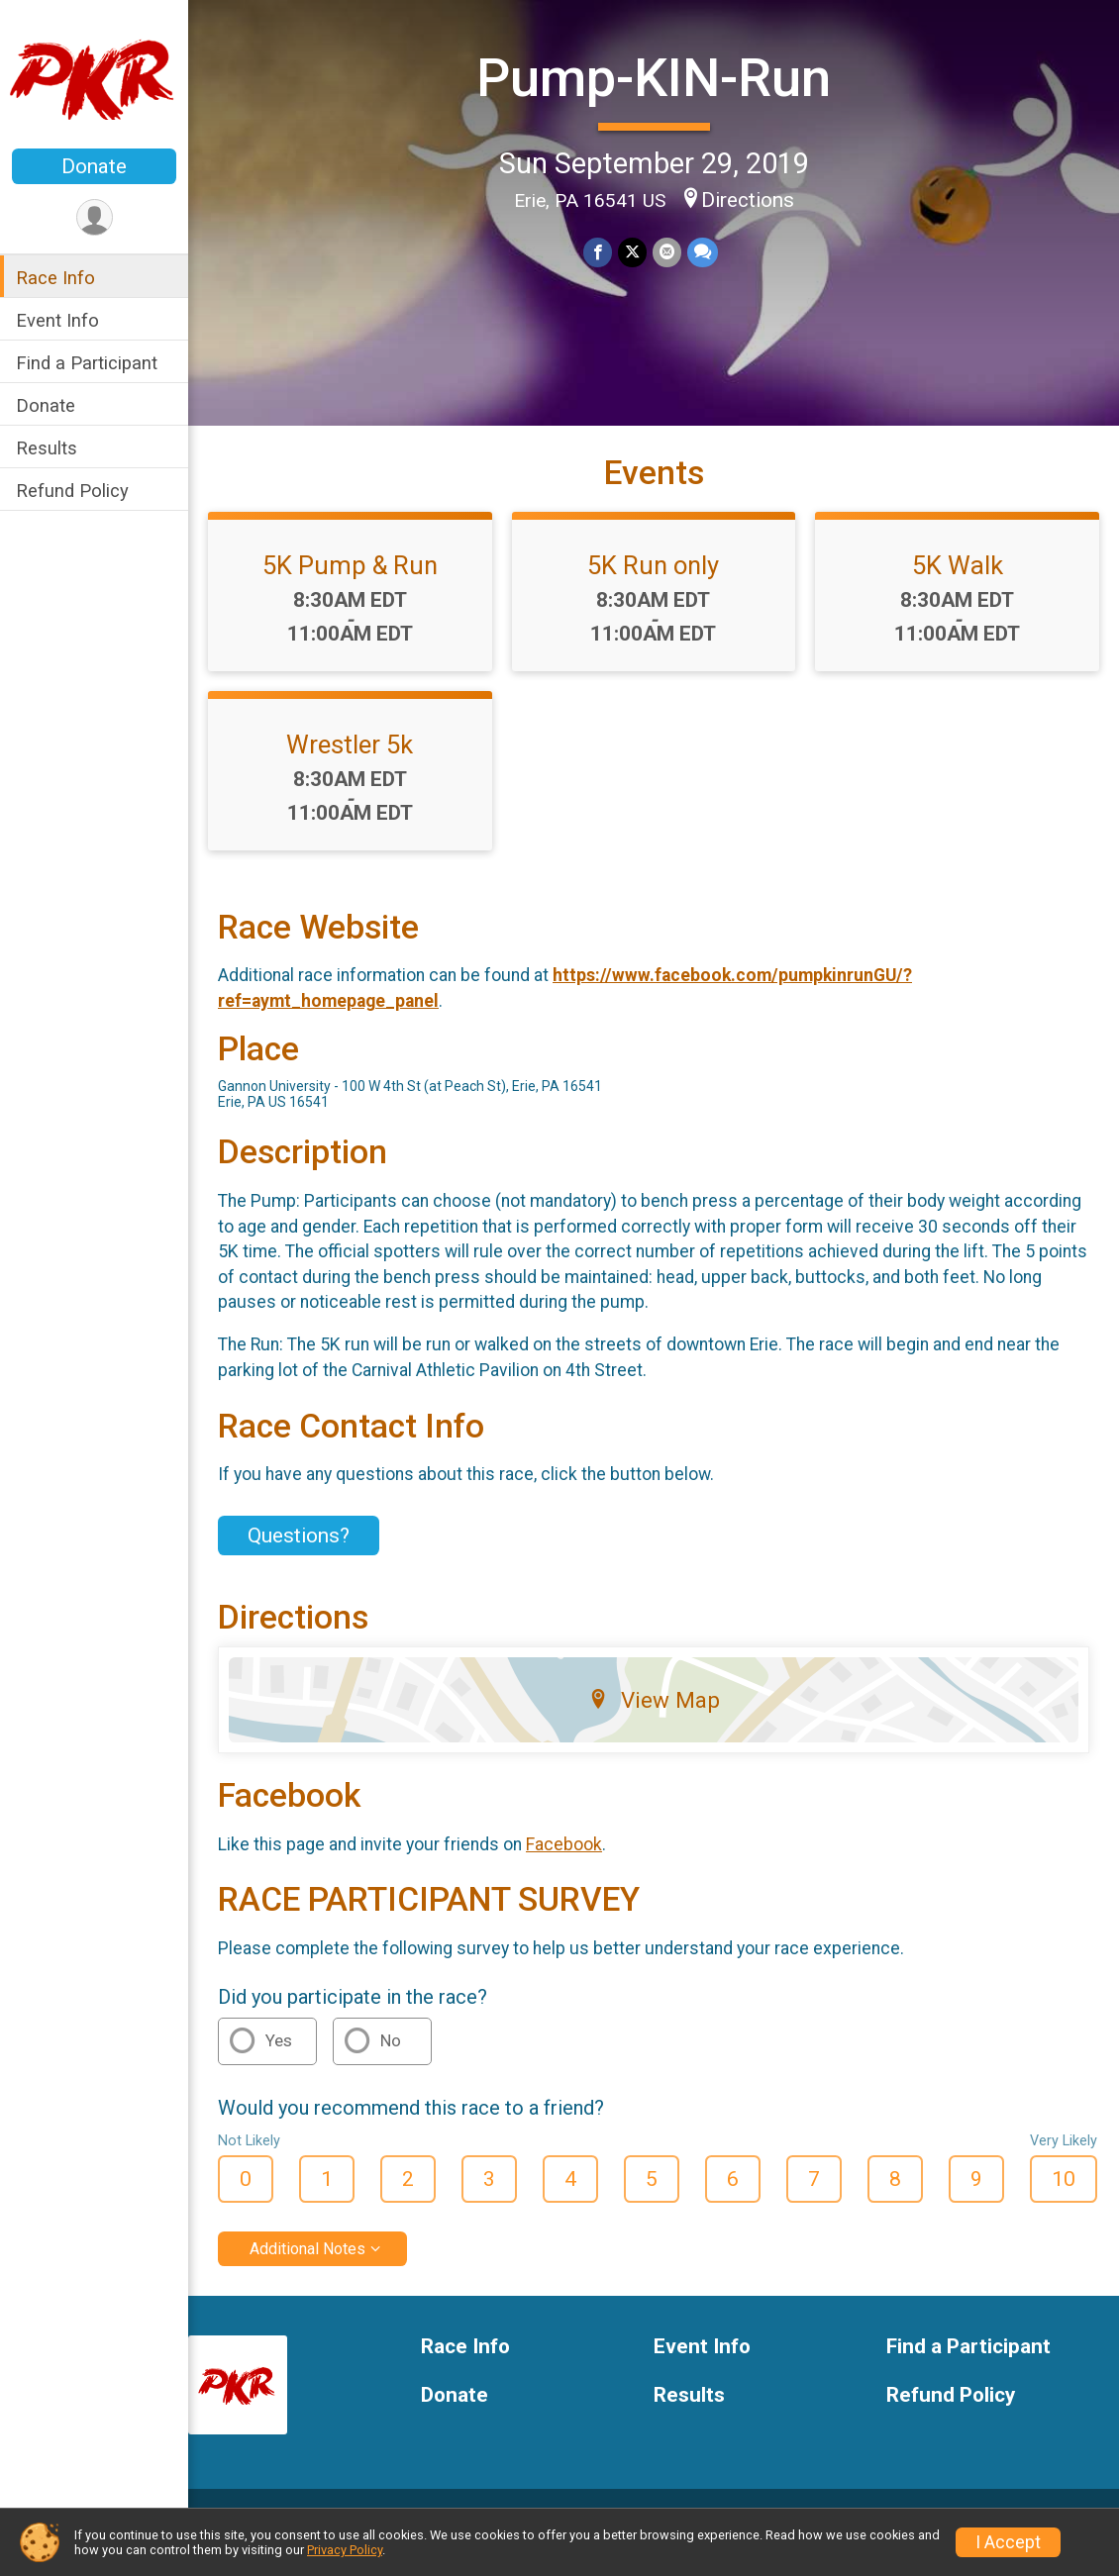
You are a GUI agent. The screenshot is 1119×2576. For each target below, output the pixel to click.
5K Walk (957, 565)
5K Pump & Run (350, 565)
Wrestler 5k (349, 744)
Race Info (55, 277)
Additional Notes (307, 2248)
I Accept (1008, 2542)
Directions (747, 200)
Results (46, 448)
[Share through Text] (702, 252)
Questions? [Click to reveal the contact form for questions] (299, 1535)
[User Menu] (94, 217)
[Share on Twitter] (632, 252)
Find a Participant (86, 362)
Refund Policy (72, 490)
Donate (94, 166)
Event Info (57, 320)
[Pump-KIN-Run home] (94, 76)
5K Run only (653, 565)
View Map (654, 1700)
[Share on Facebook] (597, 252)
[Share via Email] (667, 252)
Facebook (564, 1844)
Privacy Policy (344, 2549)
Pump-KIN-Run (653, 78)
